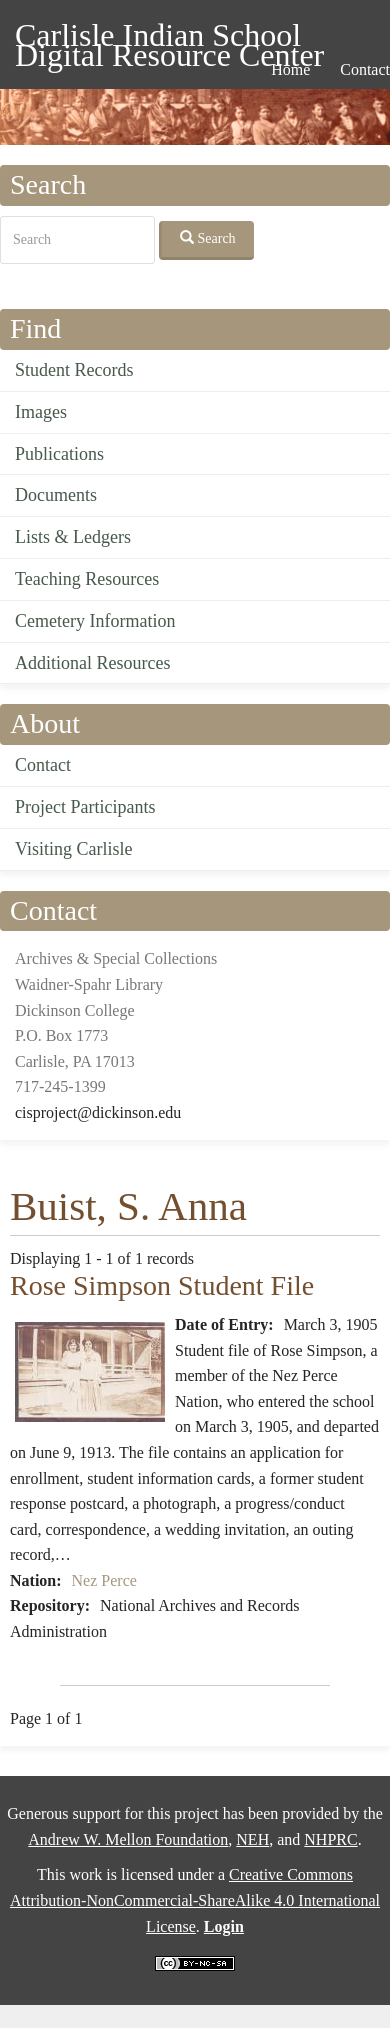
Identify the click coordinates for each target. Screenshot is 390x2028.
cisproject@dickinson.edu (98, 1112)
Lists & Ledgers (73, 537)
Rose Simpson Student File (162, 1285)
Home (290, 69)
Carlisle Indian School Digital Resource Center (169, 38)
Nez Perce (104, 1580)
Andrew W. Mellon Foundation (128, 1839)
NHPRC (330, 1839)
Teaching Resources (87, 579)
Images (41, 412)
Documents (56, 495)
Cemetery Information (95, 621)
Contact (43, 765)
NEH (252, 1839)
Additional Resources (92, 663)
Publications (59, 454)
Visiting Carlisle (73, 849)
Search (208, 238)
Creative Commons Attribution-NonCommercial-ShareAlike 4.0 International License (195, 1900)
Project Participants (85, 807)
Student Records (74, 370)
